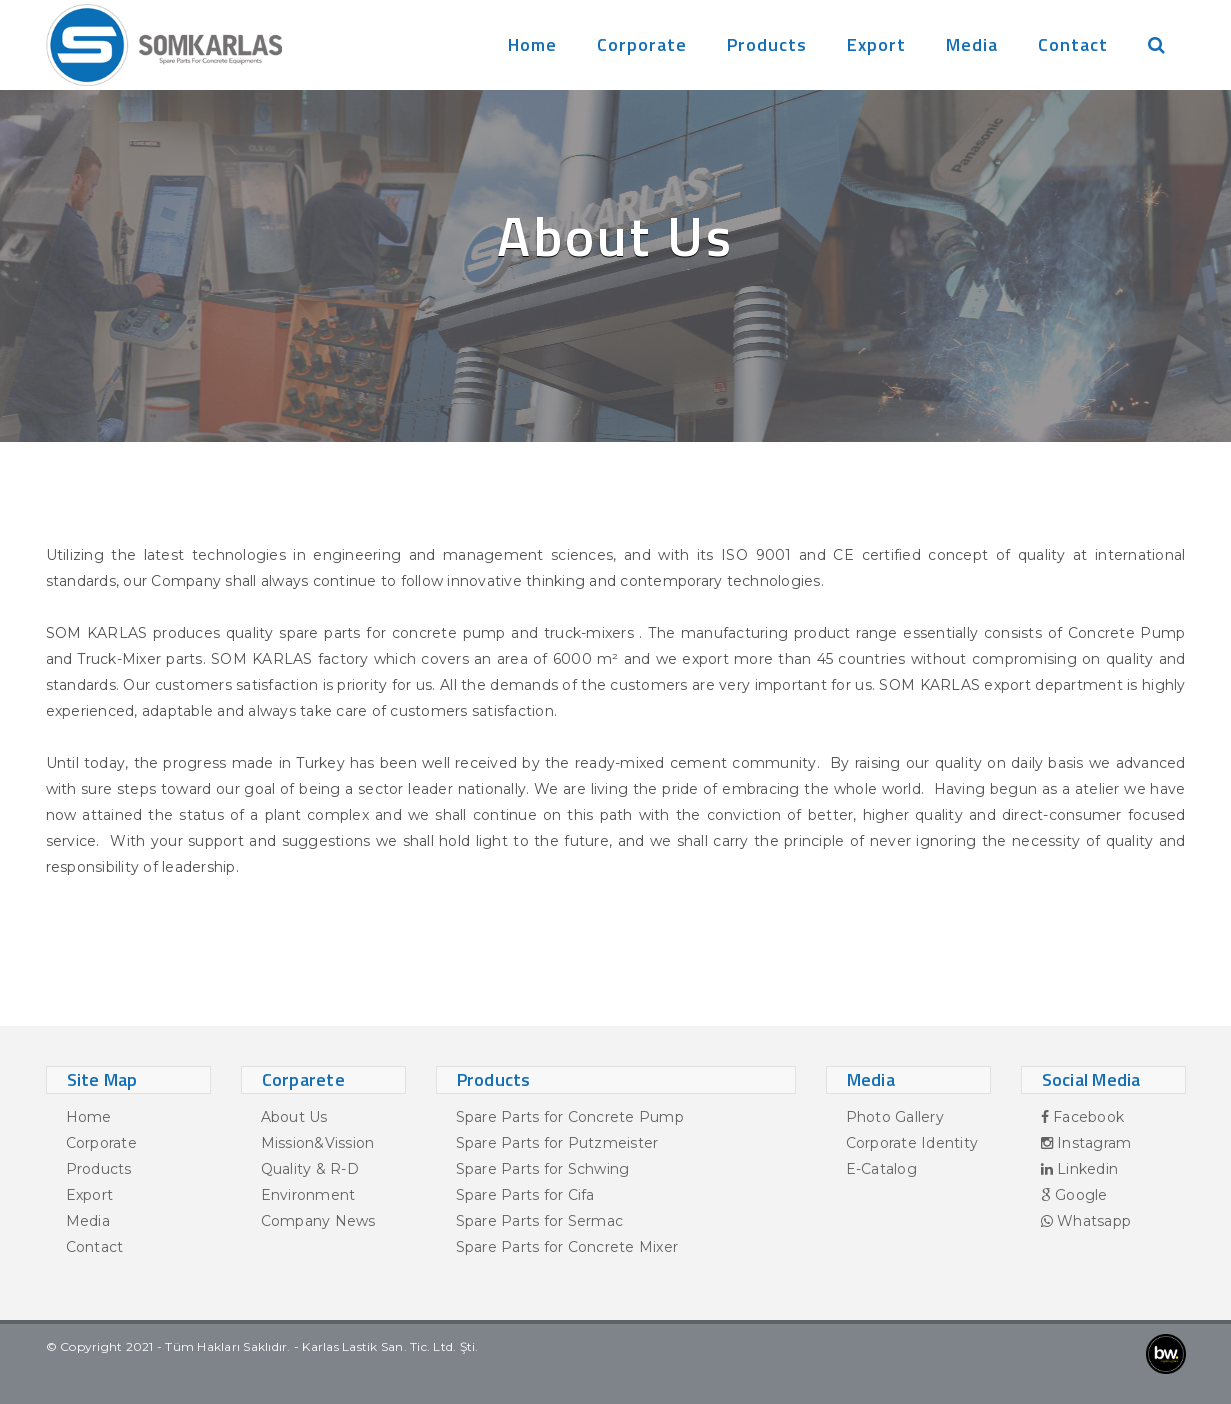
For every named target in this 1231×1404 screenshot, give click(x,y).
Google (1074, 1195)
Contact (1073, 44)
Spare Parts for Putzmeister (557, 1143)
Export (876, 44)
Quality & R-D (310, 1169)
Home (532, 44)
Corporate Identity (912, 1143)
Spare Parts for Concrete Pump (570, 1117)
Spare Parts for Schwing (543, 1169)
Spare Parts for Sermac (540, 1221)
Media (972, 44)
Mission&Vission (318, 1143)
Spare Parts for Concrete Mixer (567, 1247)
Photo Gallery (895, 1117)
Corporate (642, 44)
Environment (308, 1195)
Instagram (1086, 1143)
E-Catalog (881, 1169)
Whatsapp (1086, 1221)
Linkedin (1080, 1169)
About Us (294, 1117)
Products (767, 44)
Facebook (1083, 1117)
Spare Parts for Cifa (525, 1195)
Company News (318, 1221)
